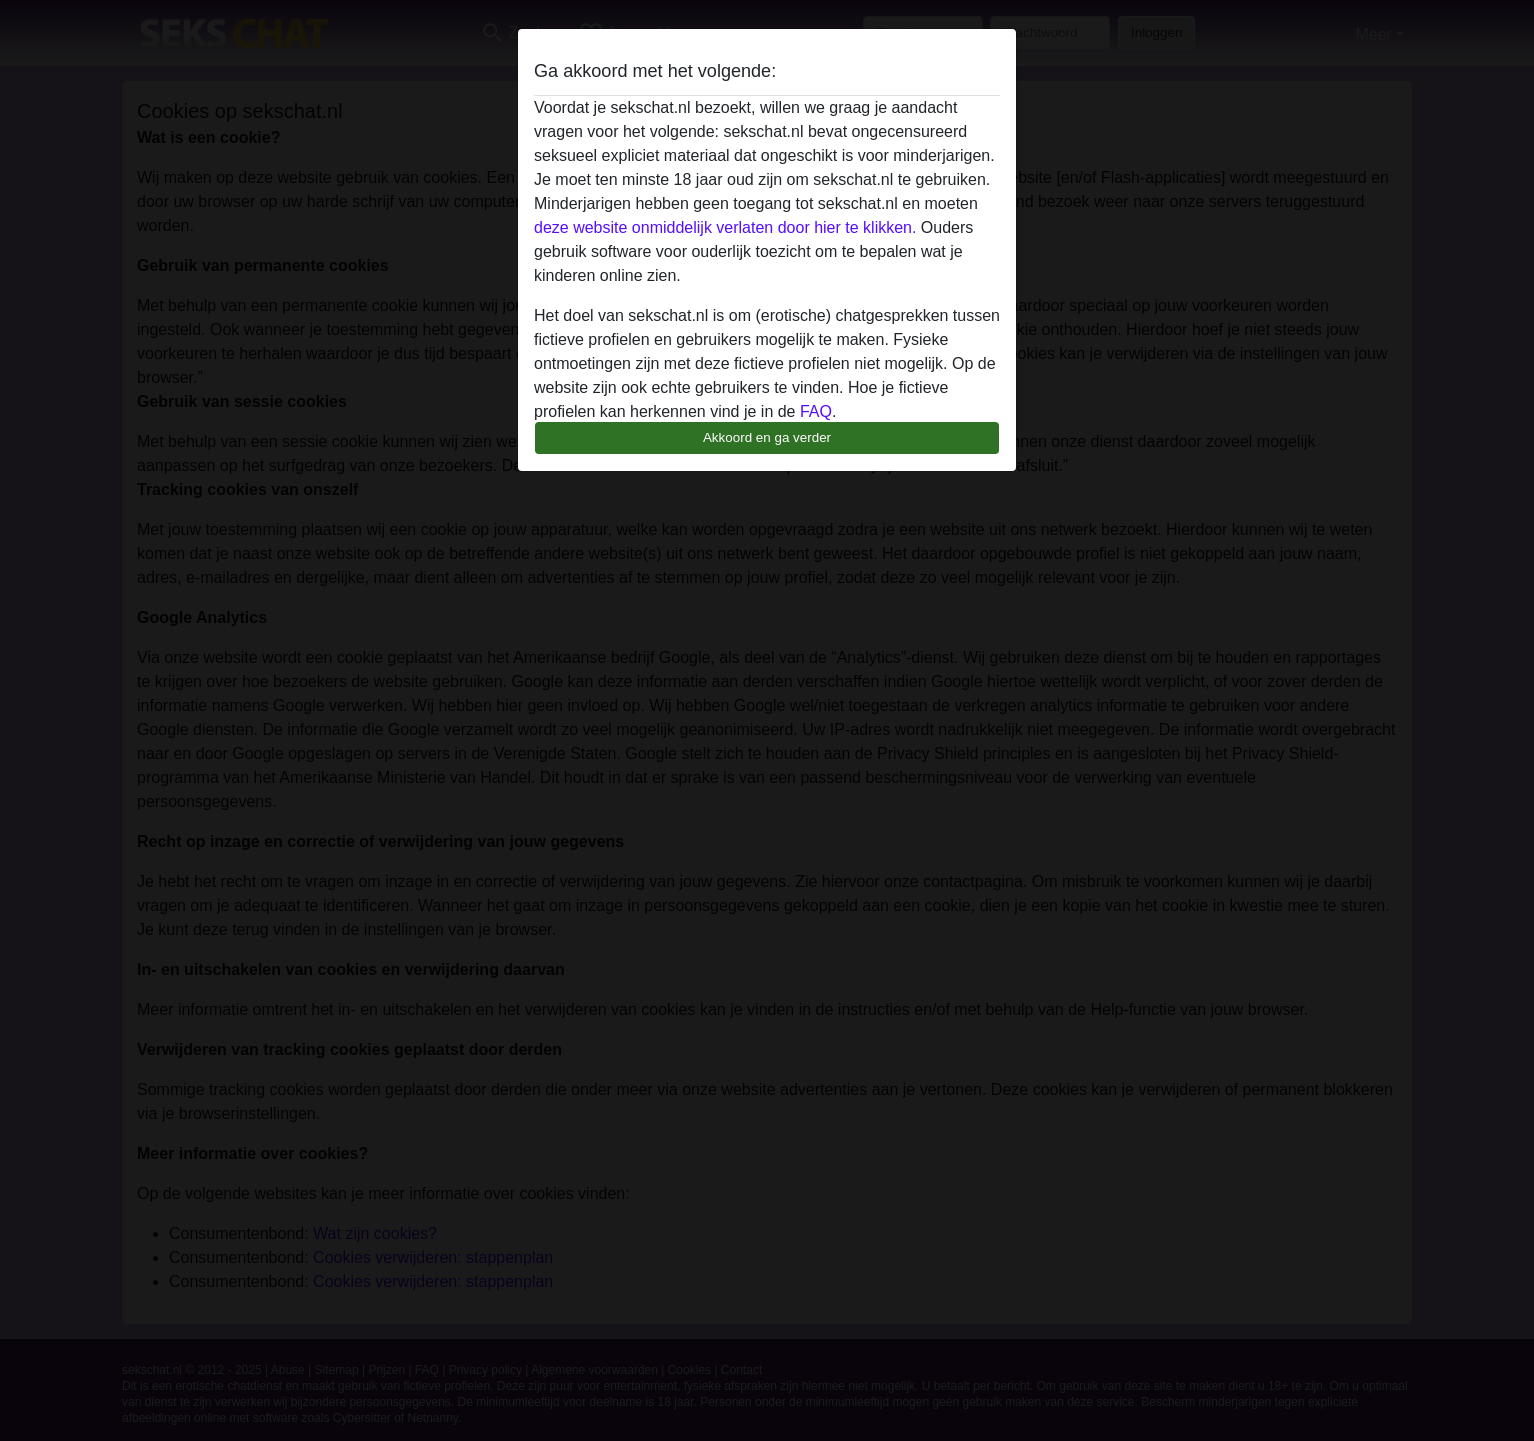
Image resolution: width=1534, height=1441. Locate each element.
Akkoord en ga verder (767, 437)
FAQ (816, 411)
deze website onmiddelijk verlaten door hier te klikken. (725, 227)
